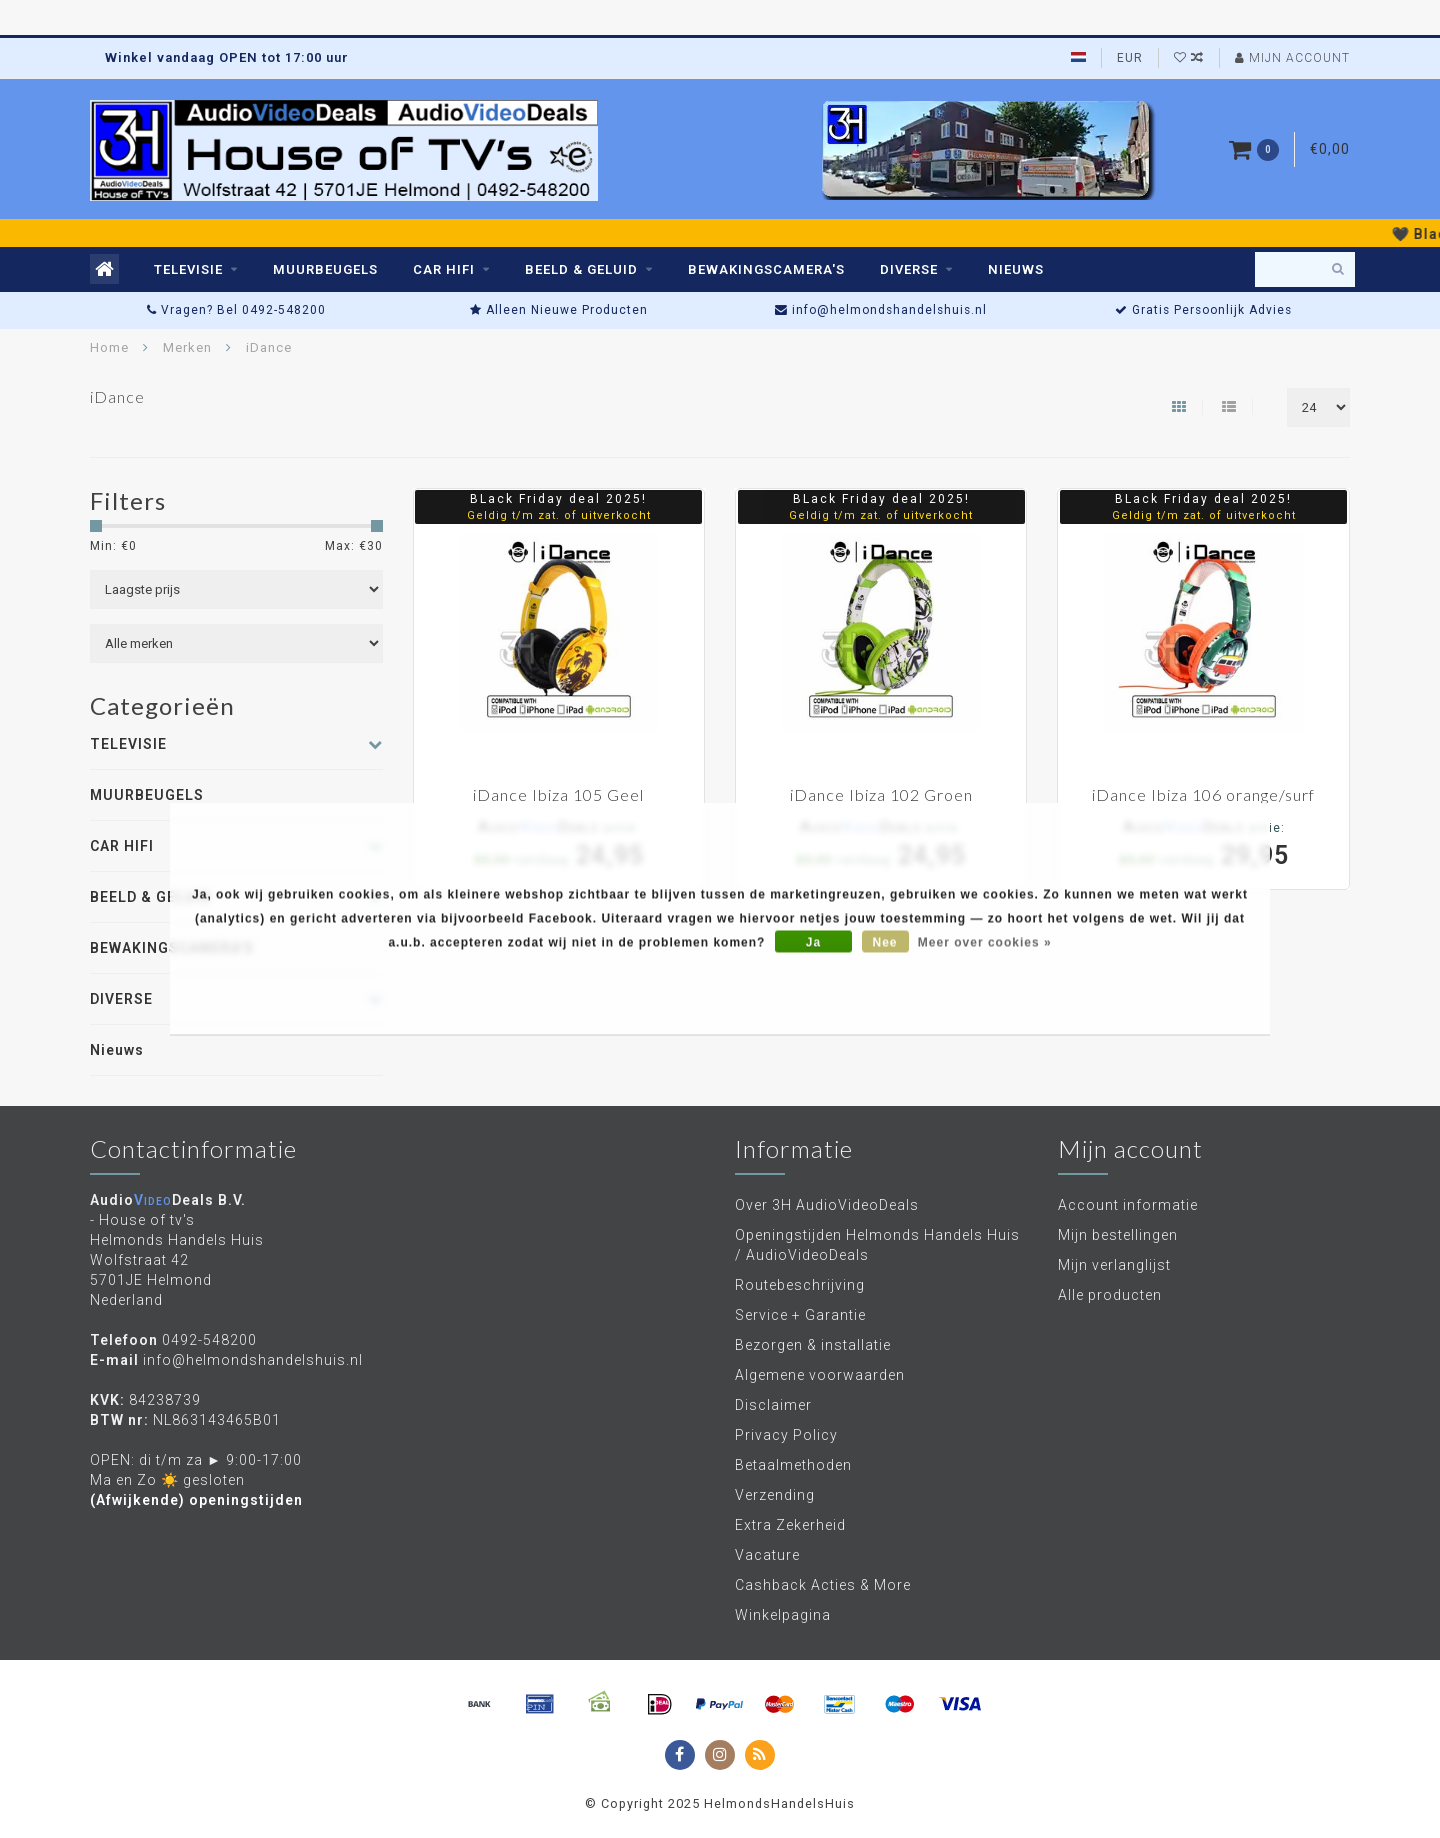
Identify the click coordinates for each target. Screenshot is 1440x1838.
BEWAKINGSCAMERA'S (766, 269)
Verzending (775, 1495)
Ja (813, 943)
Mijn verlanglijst (1114, 1265)
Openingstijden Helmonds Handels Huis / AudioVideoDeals (877, 1245)
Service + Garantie (800, 1315)
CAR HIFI (444, 269)
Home (109, 347)
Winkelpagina (783, 1615)
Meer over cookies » (985, 943)
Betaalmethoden (793, 1465)
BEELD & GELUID (581, 269)
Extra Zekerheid (790, 1525)
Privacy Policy (786, 1435)
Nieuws (1016, 269)
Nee (885, 943)
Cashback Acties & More (823, 1585)
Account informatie (1128, 1205)
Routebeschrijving (800, 1285)
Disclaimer (773, 1405)
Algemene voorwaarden (820, 1375)
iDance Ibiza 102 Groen (881, 794)
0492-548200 (209, 1340)
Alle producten (1110, 1295)
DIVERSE (909, 269)
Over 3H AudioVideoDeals (827, 1205)
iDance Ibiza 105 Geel (558, 794)
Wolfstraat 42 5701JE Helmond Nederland (151, 1280)
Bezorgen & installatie (813, 1345)
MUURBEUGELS (325, 269)
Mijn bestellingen (1118, 1235)
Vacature (767, 1555)
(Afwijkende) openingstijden (196, 1500)
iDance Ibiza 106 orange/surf (1203, 794)
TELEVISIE (188, 269)
